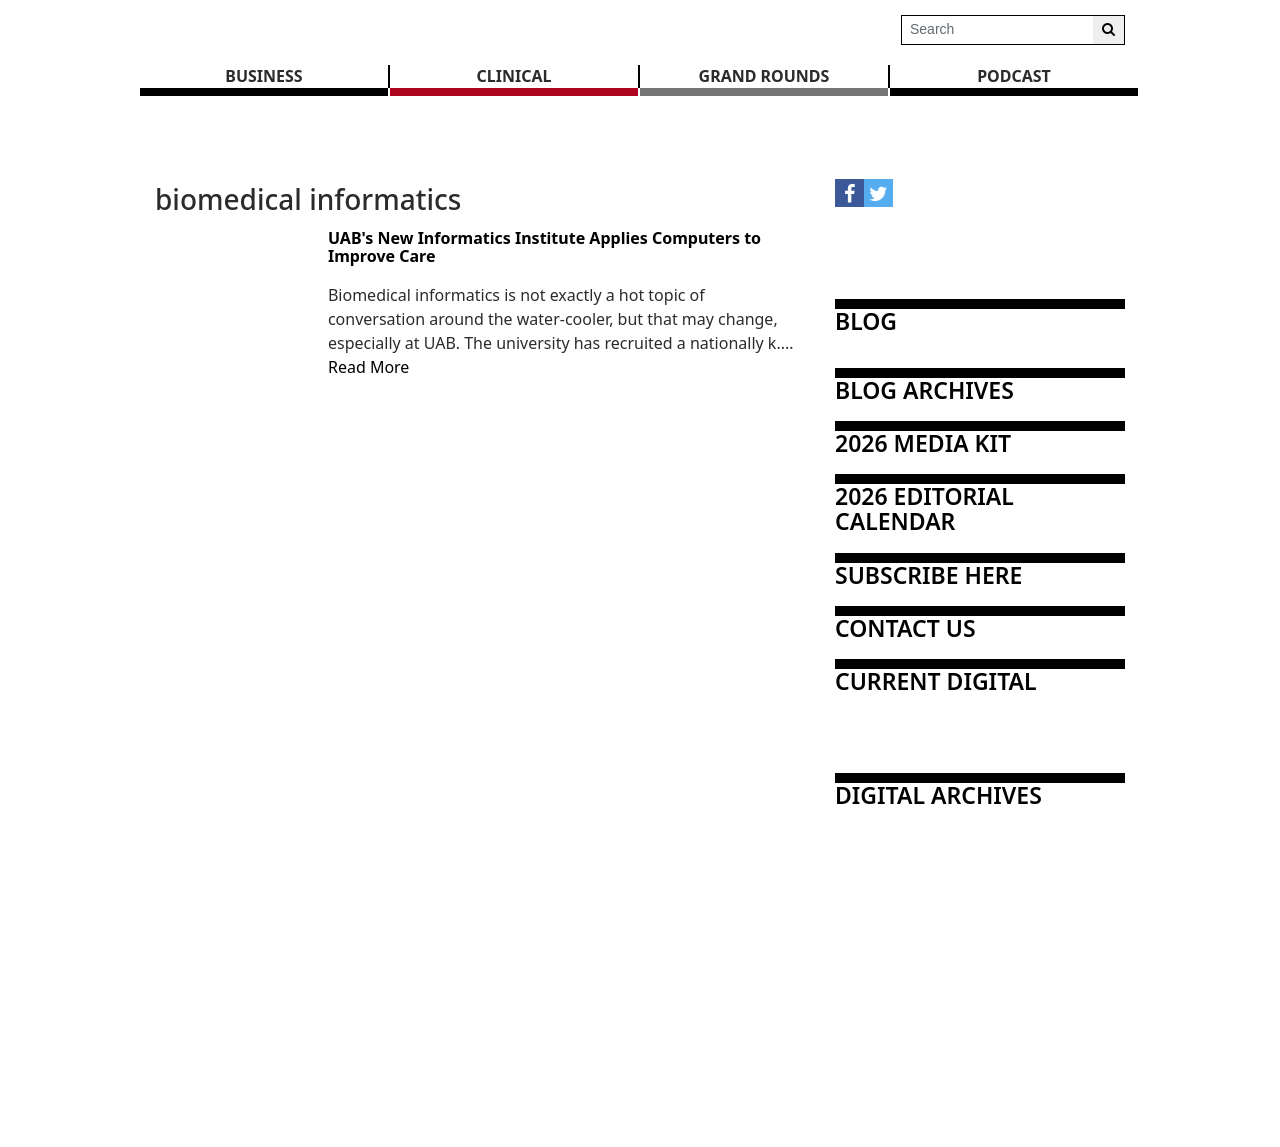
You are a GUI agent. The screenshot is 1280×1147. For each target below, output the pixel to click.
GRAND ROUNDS (764, 76)
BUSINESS (263, 76)
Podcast (1014, 76)
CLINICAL (514, 76)
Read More (368, 367)
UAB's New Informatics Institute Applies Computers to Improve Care (544, 247)
